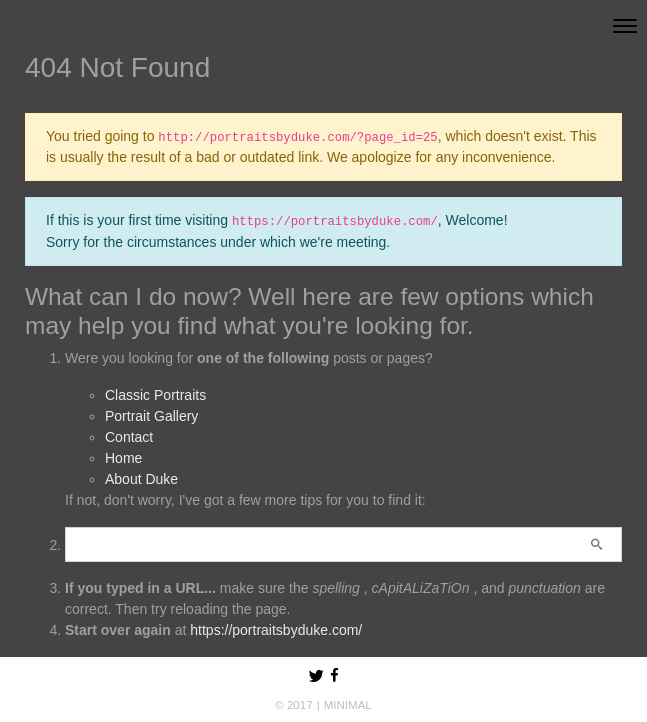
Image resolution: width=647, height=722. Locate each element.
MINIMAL (348, 705)
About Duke (141, 479)
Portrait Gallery (151, 416)
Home (123, 458)
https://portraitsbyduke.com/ (276, 630)
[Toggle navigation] (625, 26)
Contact (129, 437)
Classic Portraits (155, 395)
